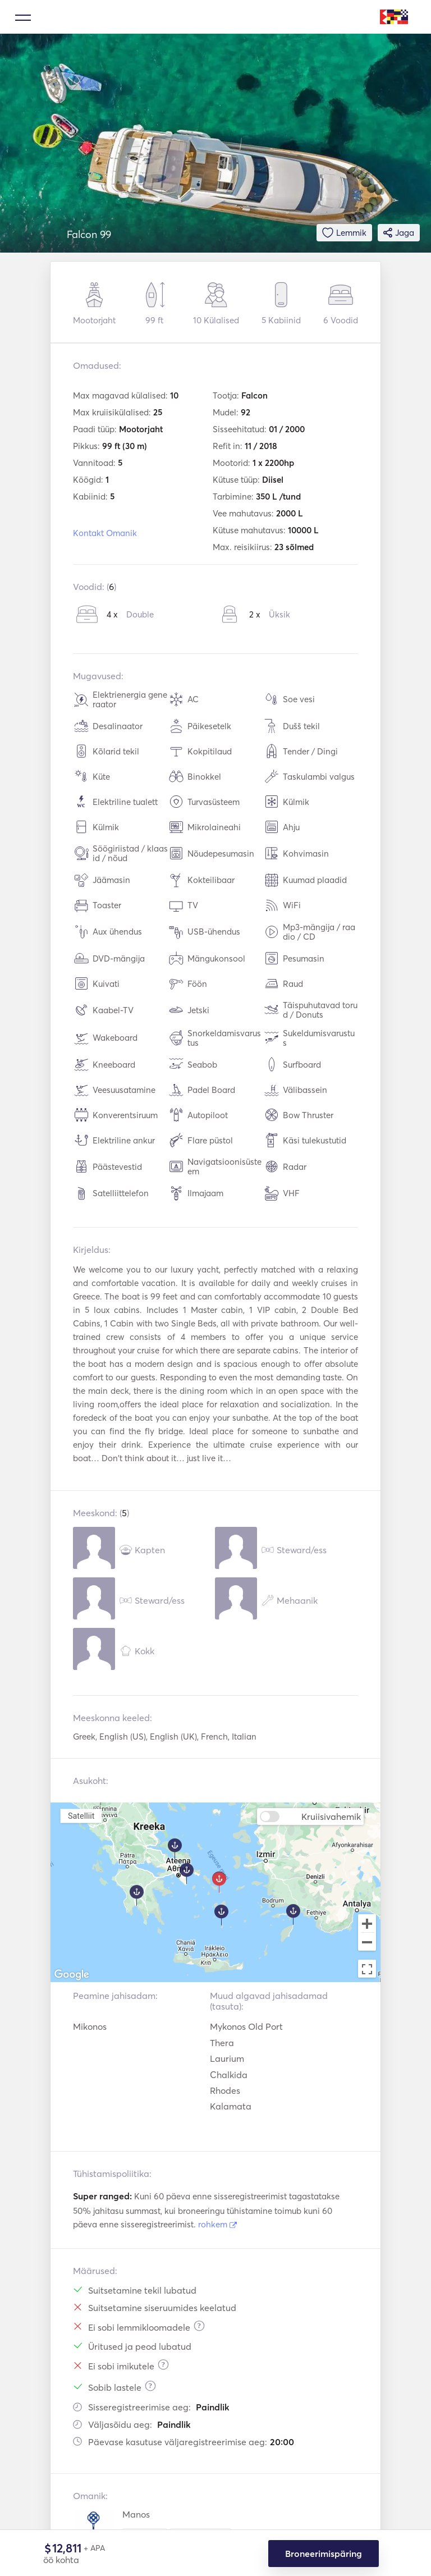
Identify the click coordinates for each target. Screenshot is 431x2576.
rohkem (217, 2224)
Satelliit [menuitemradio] (81, 1815)
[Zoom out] (367, 1943)
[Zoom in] (367, 1923)
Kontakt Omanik (105, 533)
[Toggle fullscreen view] (367, 1969)
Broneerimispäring (323, 2553)
